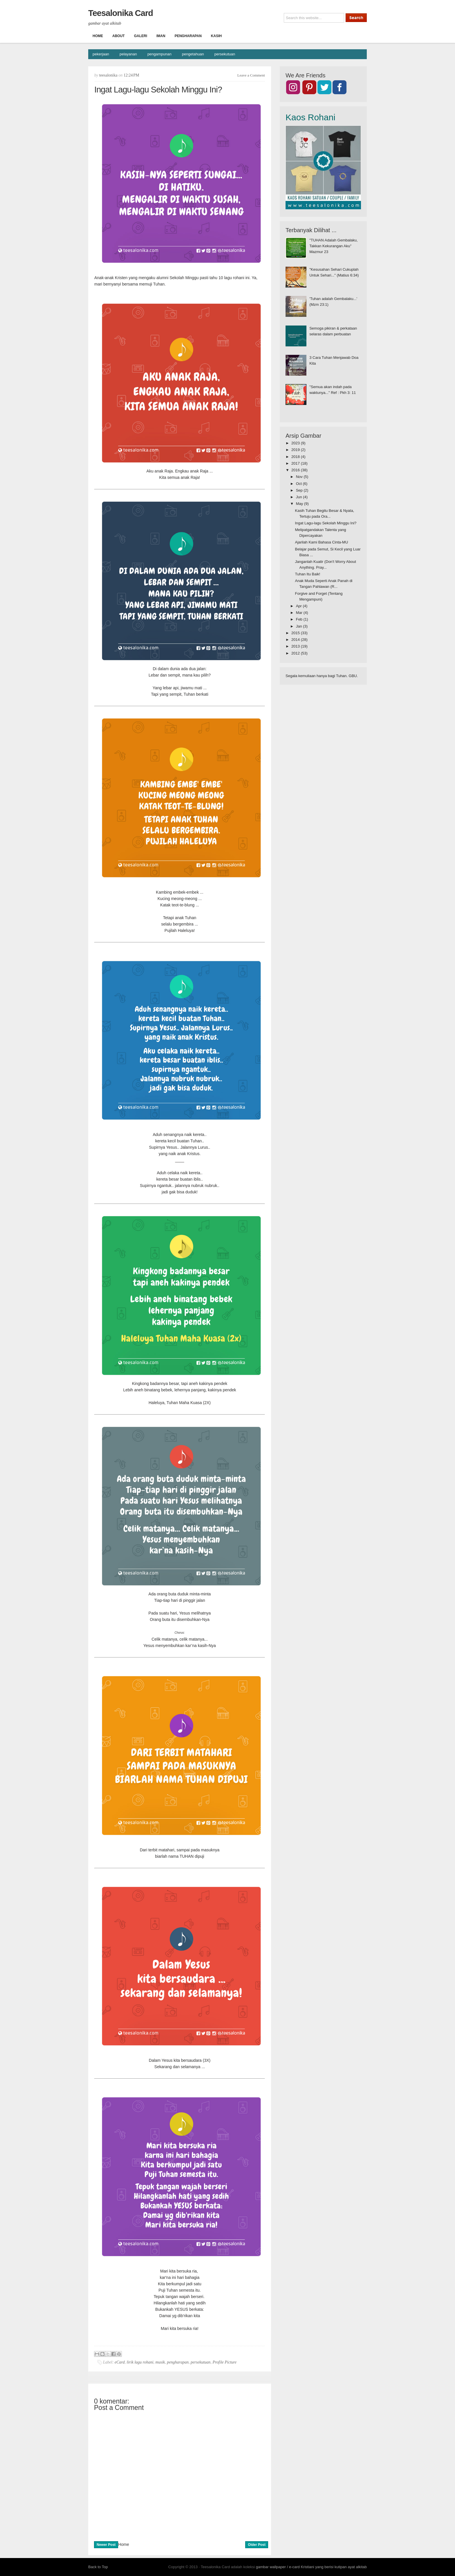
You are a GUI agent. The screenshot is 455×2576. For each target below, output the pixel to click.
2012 (296, 653)
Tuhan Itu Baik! (307, 574)
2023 (296, 443)
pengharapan (178, 2362)
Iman (160, 36)
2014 (296, 639)
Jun (299, 497)
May (300, 503)
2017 (296, 463)
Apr (299, 606)
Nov (300, 477)
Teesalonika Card (120, 13)
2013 (296, 646)
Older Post (257, 2545)
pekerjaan (101, 54)
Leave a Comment (251, 75)
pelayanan (128, 54)
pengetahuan (193, 54)
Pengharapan (188, 36)
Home (98, 36)
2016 (296, 470)
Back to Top (98, 2567)
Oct (299, 483)
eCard (119, 2362)
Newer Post (106, 2545)
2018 (296, 457)
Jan (299, 626)
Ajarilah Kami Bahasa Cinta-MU (321, 542)
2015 (296, 633)
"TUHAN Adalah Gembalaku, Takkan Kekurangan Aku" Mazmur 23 (333, 246)
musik (160, 2362)
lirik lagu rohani (140, 2362)
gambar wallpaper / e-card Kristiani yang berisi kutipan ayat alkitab (311, 2567)
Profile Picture (224, 2362)
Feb (300, 619)
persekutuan (224, 54)
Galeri (140, 36)
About (118, 36)
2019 (296, 450)
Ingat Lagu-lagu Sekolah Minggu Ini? (325, 523)
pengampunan (159, 54)
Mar (300, 612)
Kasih (216, 36)
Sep (300, 490)
